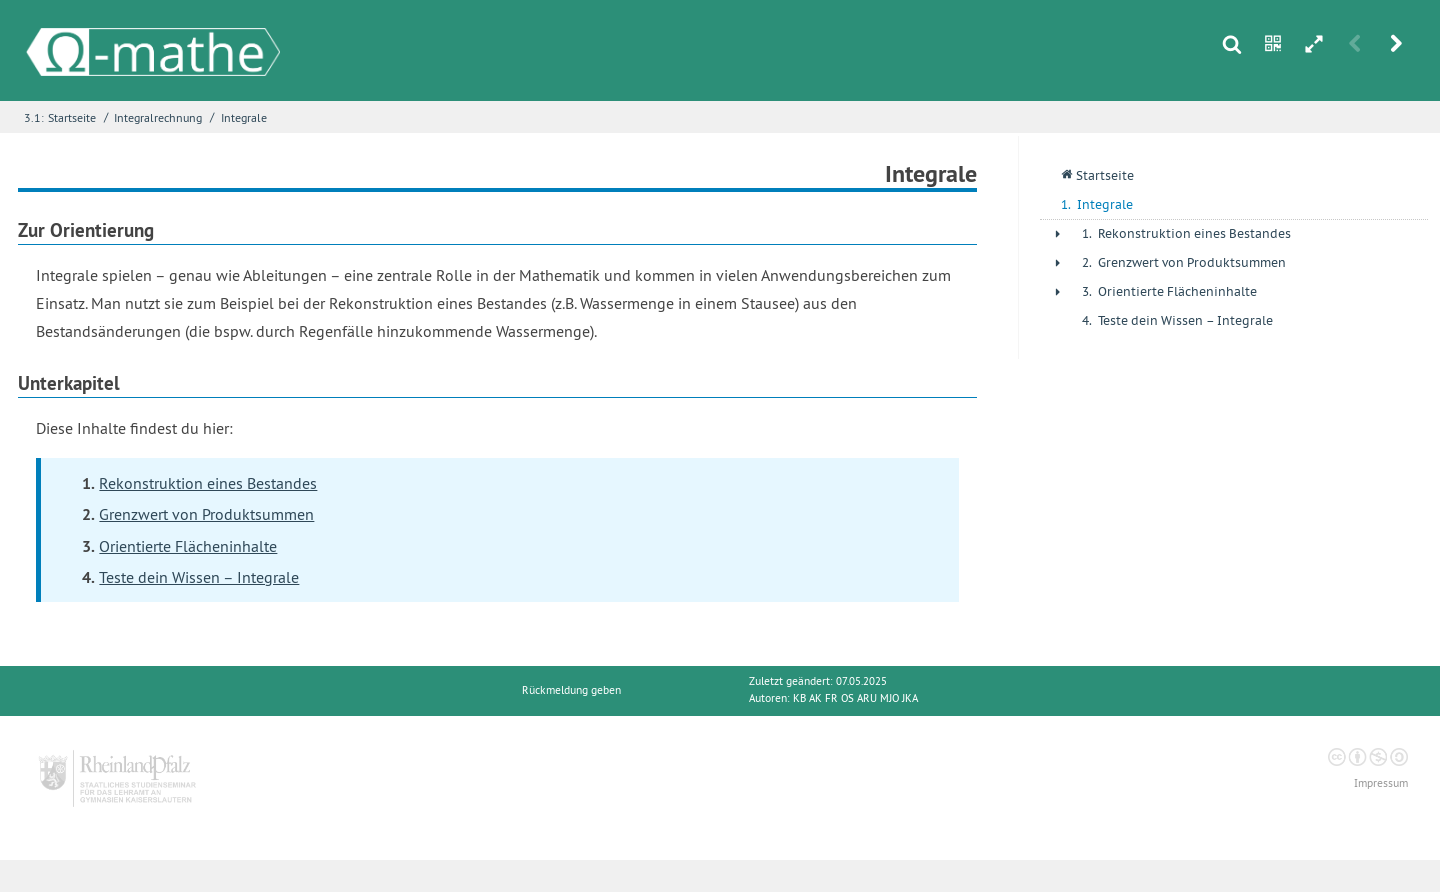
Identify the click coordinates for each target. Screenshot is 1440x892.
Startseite (72, 117)
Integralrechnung (158, 117)
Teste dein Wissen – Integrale (199, 577)
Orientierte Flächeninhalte (188, 546)
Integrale (244, 117)
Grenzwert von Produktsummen (206, 514)
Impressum (1381, 783)
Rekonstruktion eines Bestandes (208, 483)
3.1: (34, 117)
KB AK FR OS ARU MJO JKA (855, 698)
